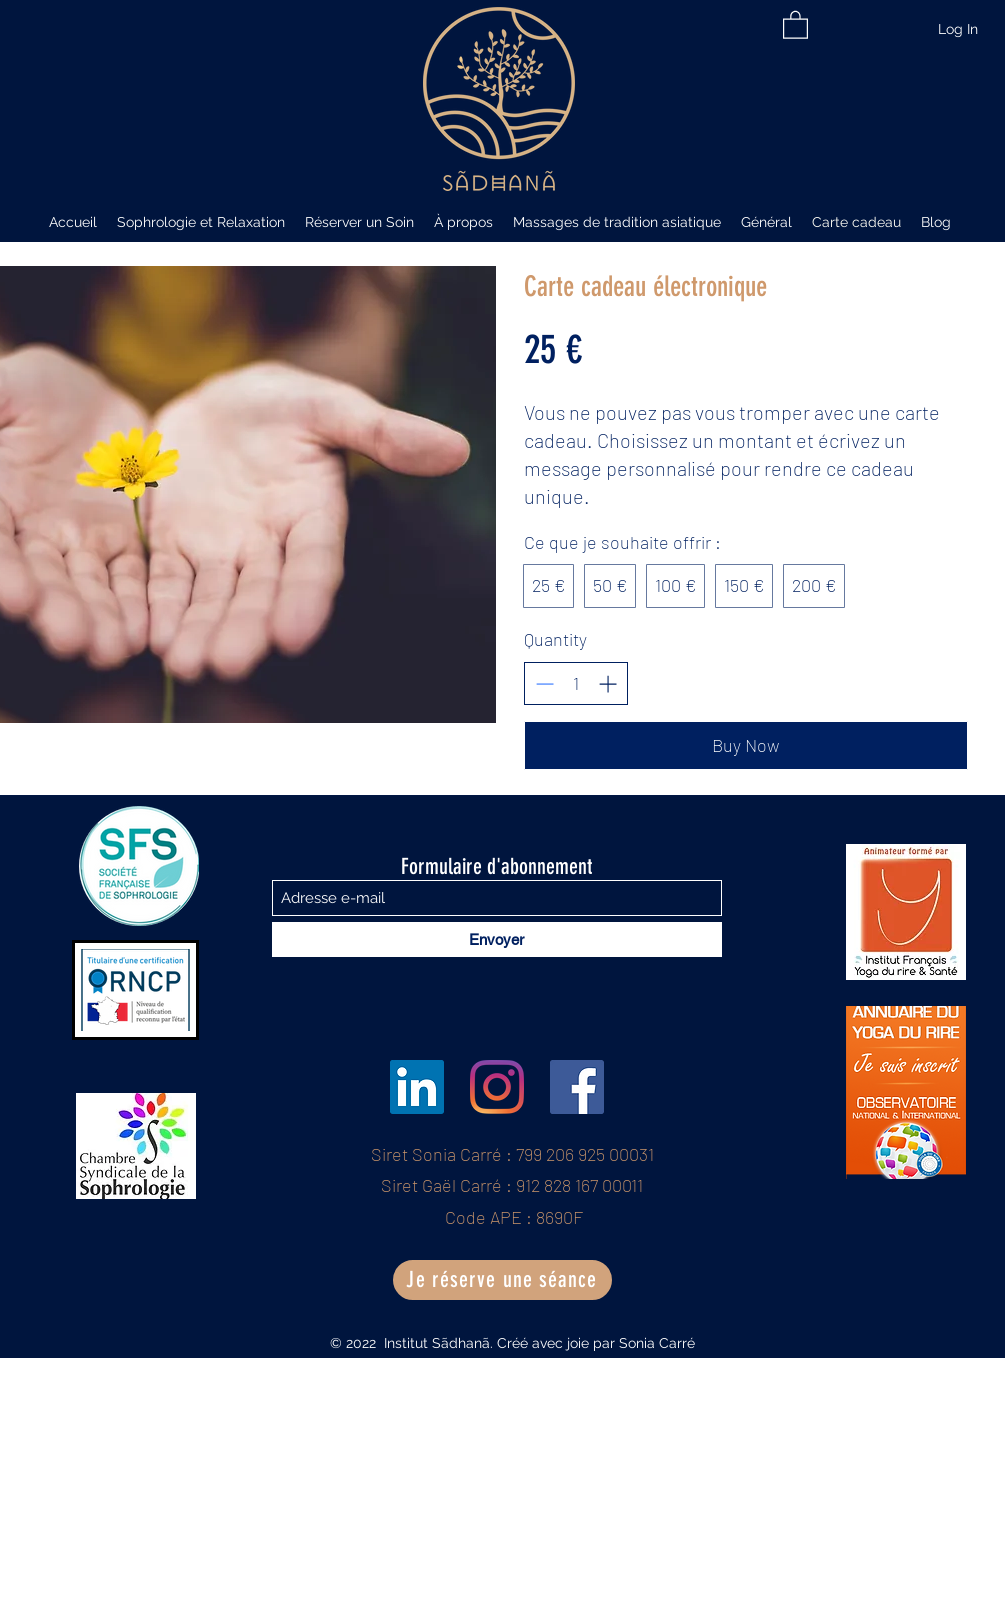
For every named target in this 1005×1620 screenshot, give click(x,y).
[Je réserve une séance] (502, 1280)
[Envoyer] (497, 939)
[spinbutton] (576, 683)
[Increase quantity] (607, 683)
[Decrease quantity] (544, 683)
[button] (795, 24)
